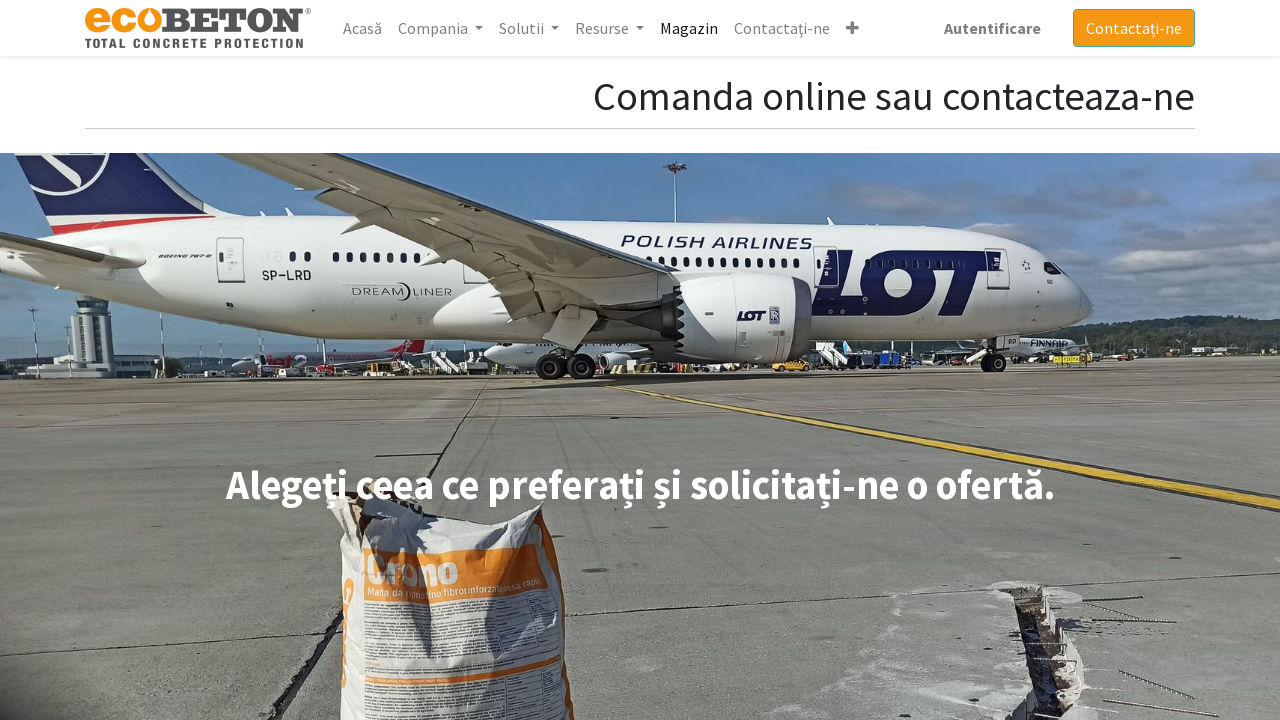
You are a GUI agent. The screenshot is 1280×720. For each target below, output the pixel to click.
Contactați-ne (1134, 28)
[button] (852, 28)
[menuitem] (362, 28)
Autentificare (992, 28)
